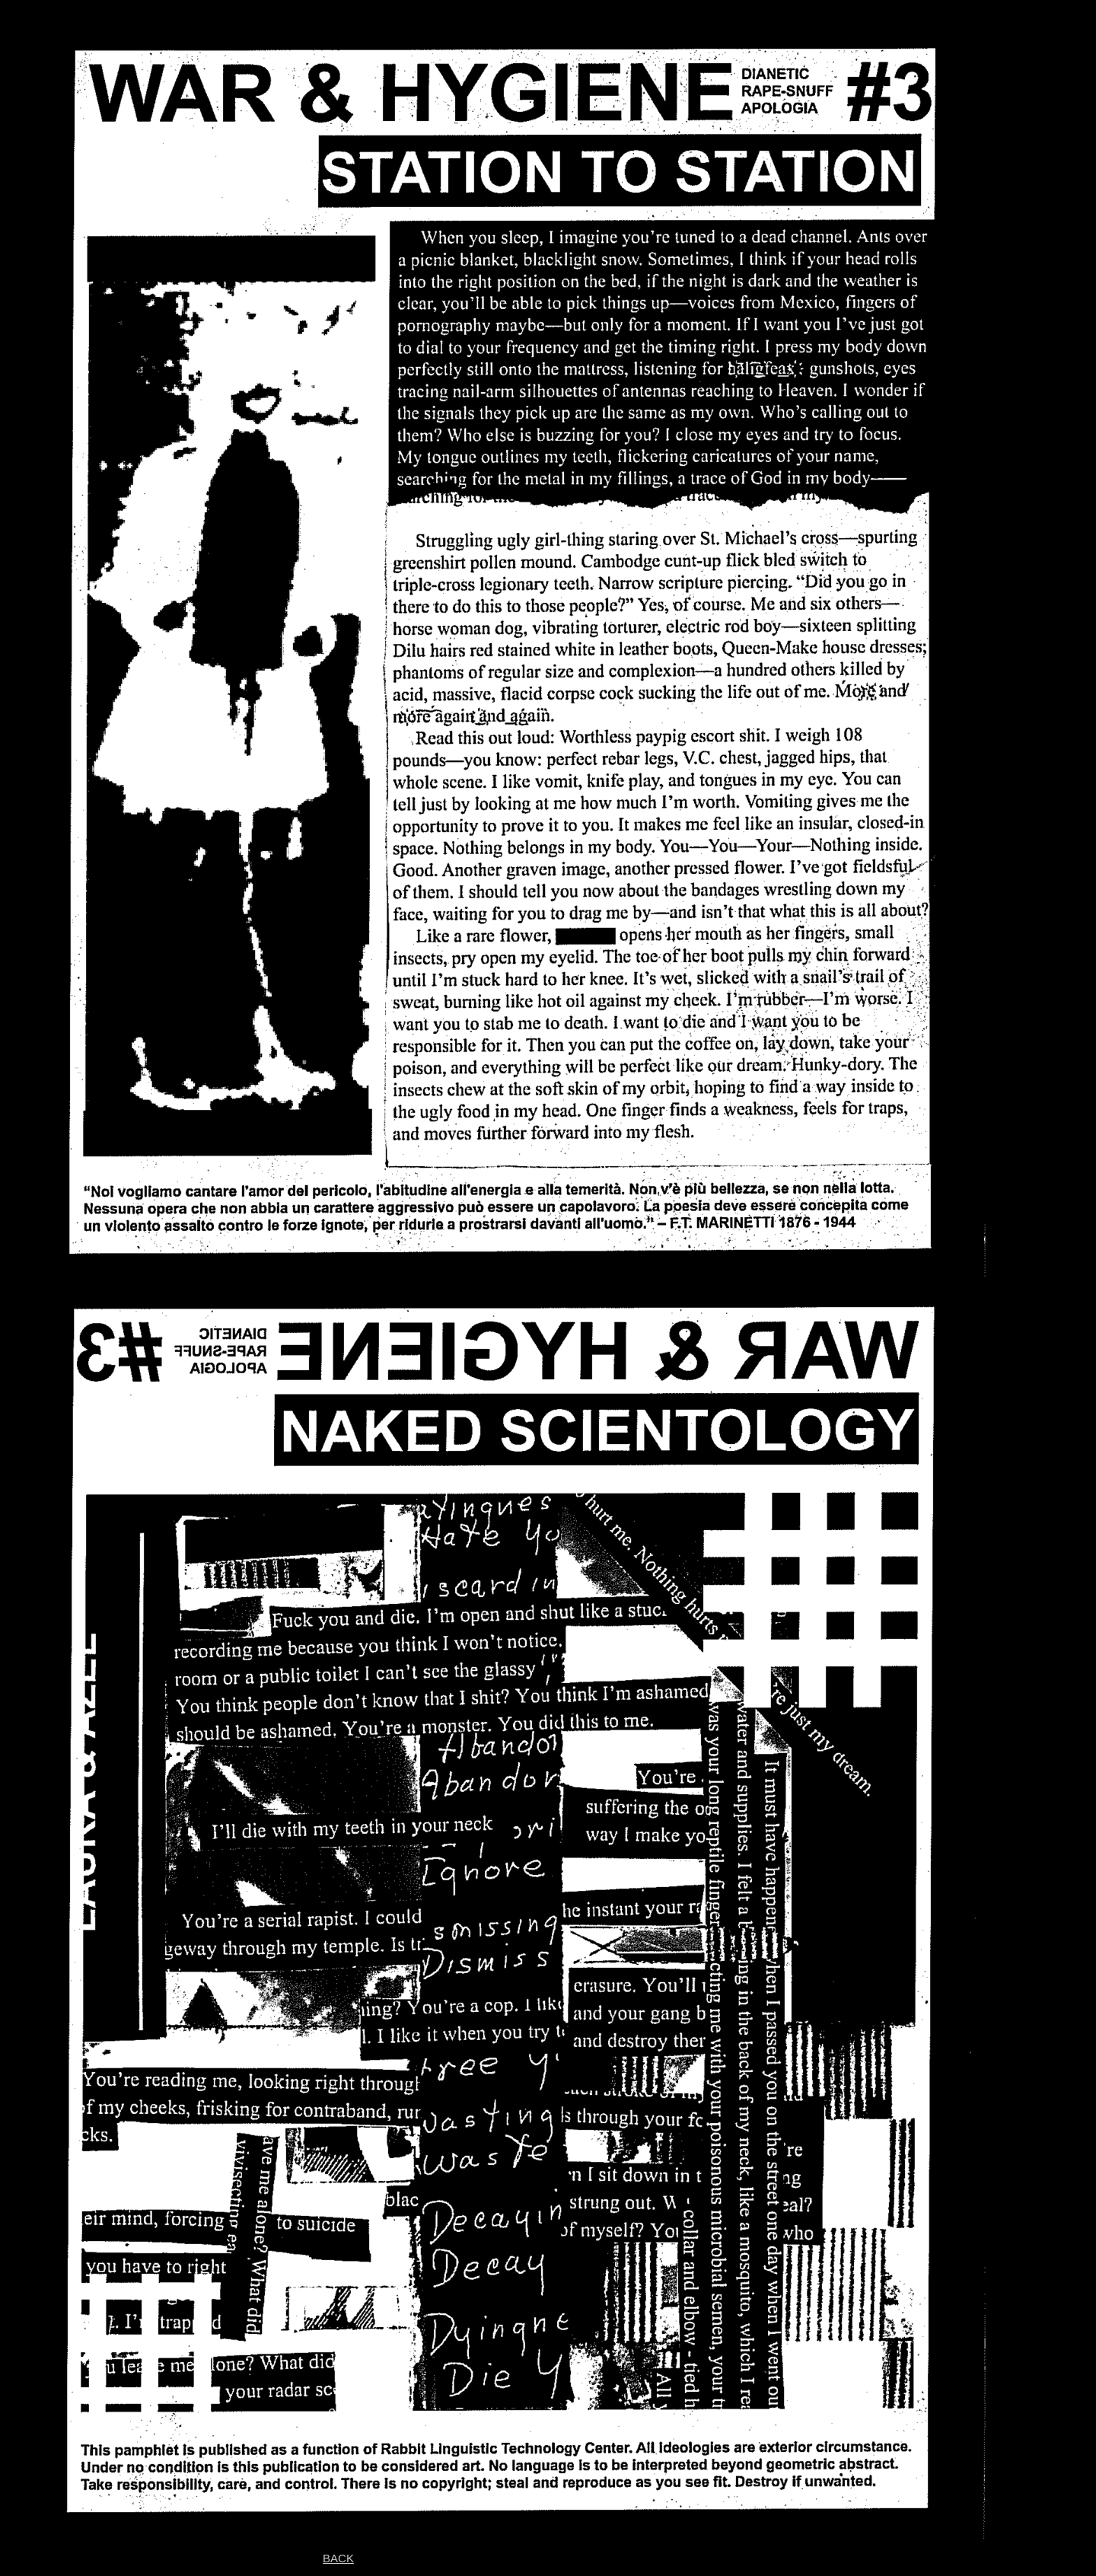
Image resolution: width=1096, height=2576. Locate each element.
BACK (338, 2558)
